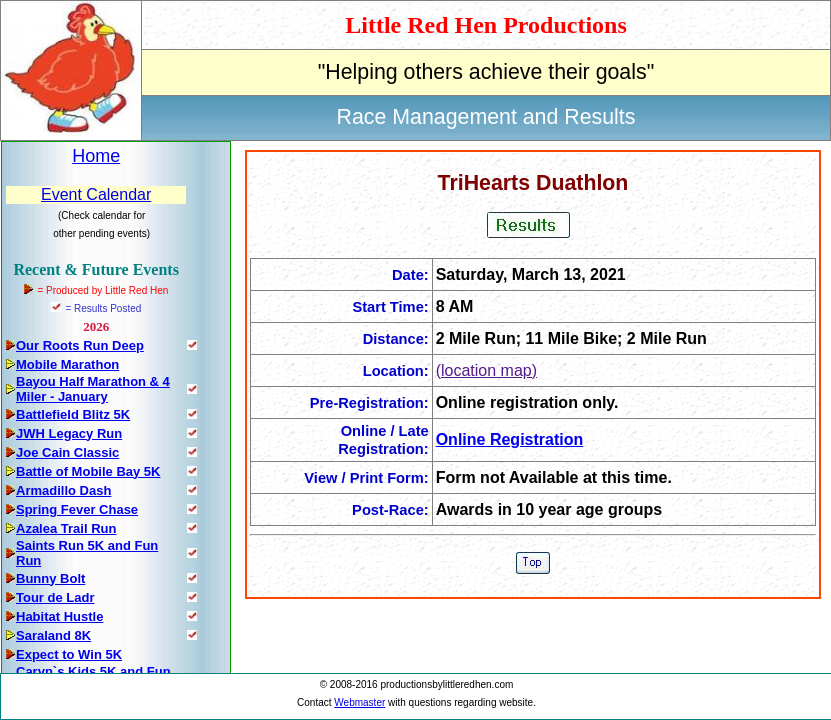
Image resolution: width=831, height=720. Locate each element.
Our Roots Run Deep (80, 345)
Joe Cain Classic (67, 452)
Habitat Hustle (59, 616)
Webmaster (359, 702)
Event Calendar (96, 194)
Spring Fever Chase (77, 509)
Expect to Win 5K (69, 654)
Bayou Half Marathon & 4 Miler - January (93, 389)
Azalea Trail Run (66, 528)
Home (96, 156)
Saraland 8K (53, 635)
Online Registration (510, 439)
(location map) (486, 370)
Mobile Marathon (67, 364)
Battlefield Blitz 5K (73, 414)
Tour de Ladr (55, 597)
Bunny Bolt (50, 578)
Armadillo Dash (63, 490)
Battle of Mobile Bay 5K (88, 471)
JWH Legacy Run (69, 433)
